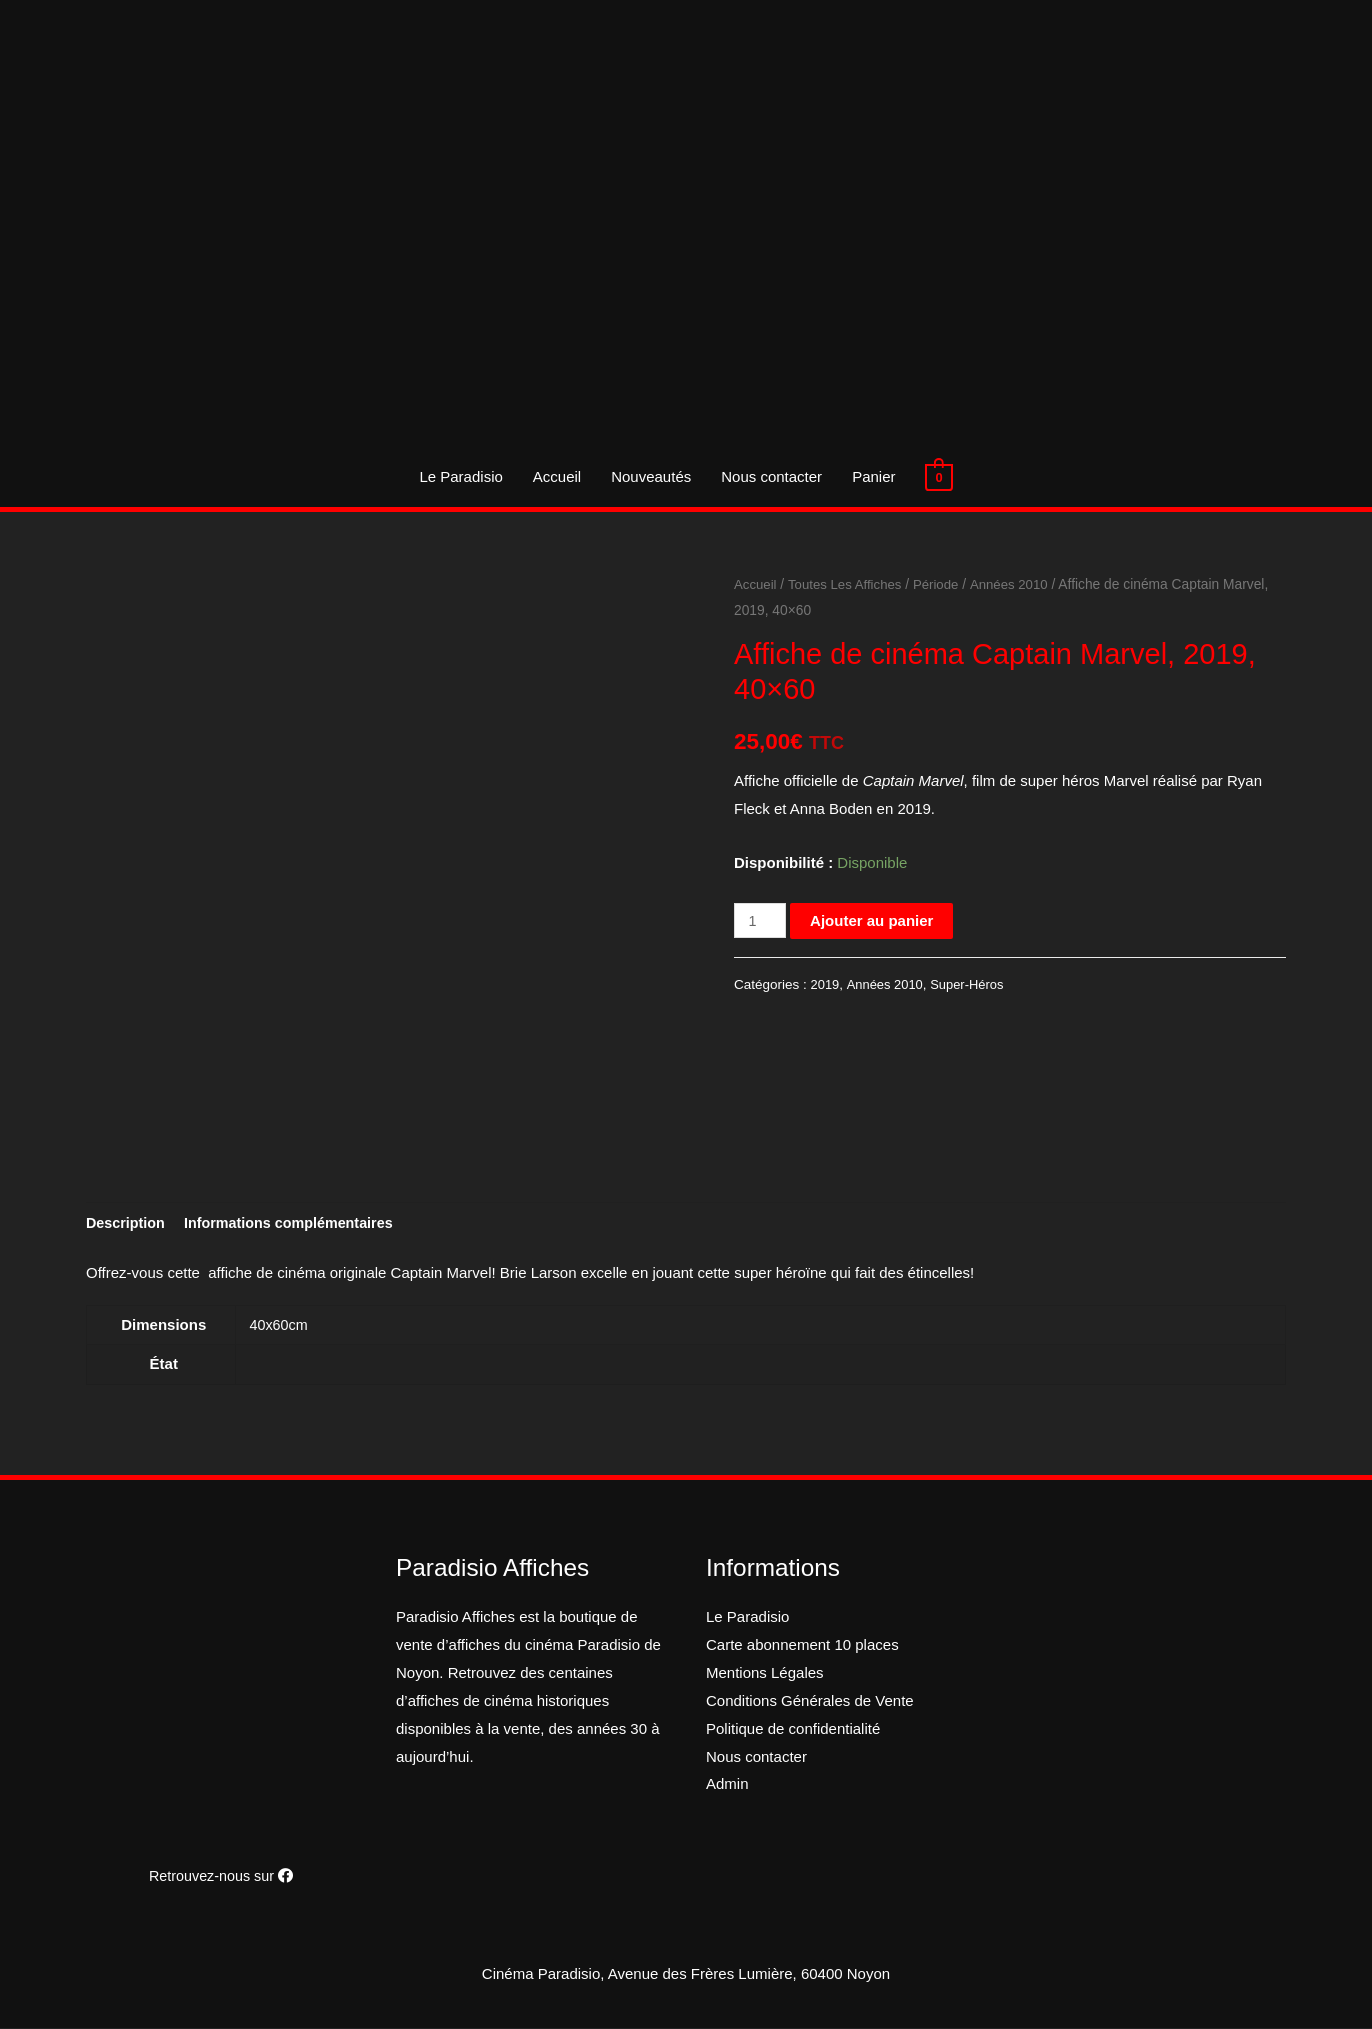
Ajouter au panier (873, 920)
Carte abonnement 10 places (802, 1646)
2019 (826, 984)
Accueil (557, 476)
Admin (727, 1785)
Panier (873, 476)
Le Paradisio (460, 476)
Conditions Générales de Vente (810, 1702)
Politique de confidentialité (793, 1730)
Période (944, 584)
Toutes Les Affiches (849, 584)
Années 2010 (1018, 584)
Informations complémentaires (297, 1224)
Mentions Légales (765, 1674)
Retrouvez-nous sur (221, 1877)
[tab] (127, 1224)
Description (127, 1224)
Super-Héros (972, 984)
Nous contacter (771, 476)
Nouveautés (651, 476)
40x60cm (280, 1326)
